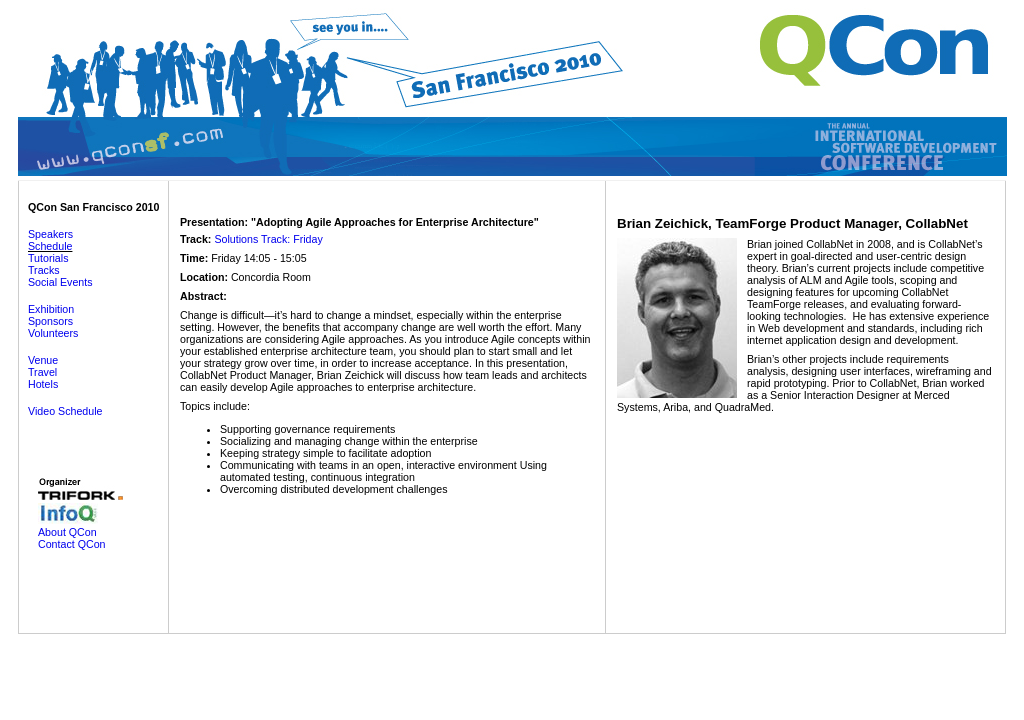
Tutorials (48, 258)
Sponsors (50, 321)
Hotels (43, 384)
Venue (43, 360)
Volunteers (53, 333)
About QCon (67, 532)
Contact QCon (72, 544)
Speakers (50, 234)
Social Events (60, 282)
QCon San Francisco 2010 (93, 207)
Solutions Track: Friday (268, 239)
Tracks (44, 270)
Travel (42, 372)
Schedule (50, 246)
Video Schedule (65, 411)
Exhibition (51, 309)
